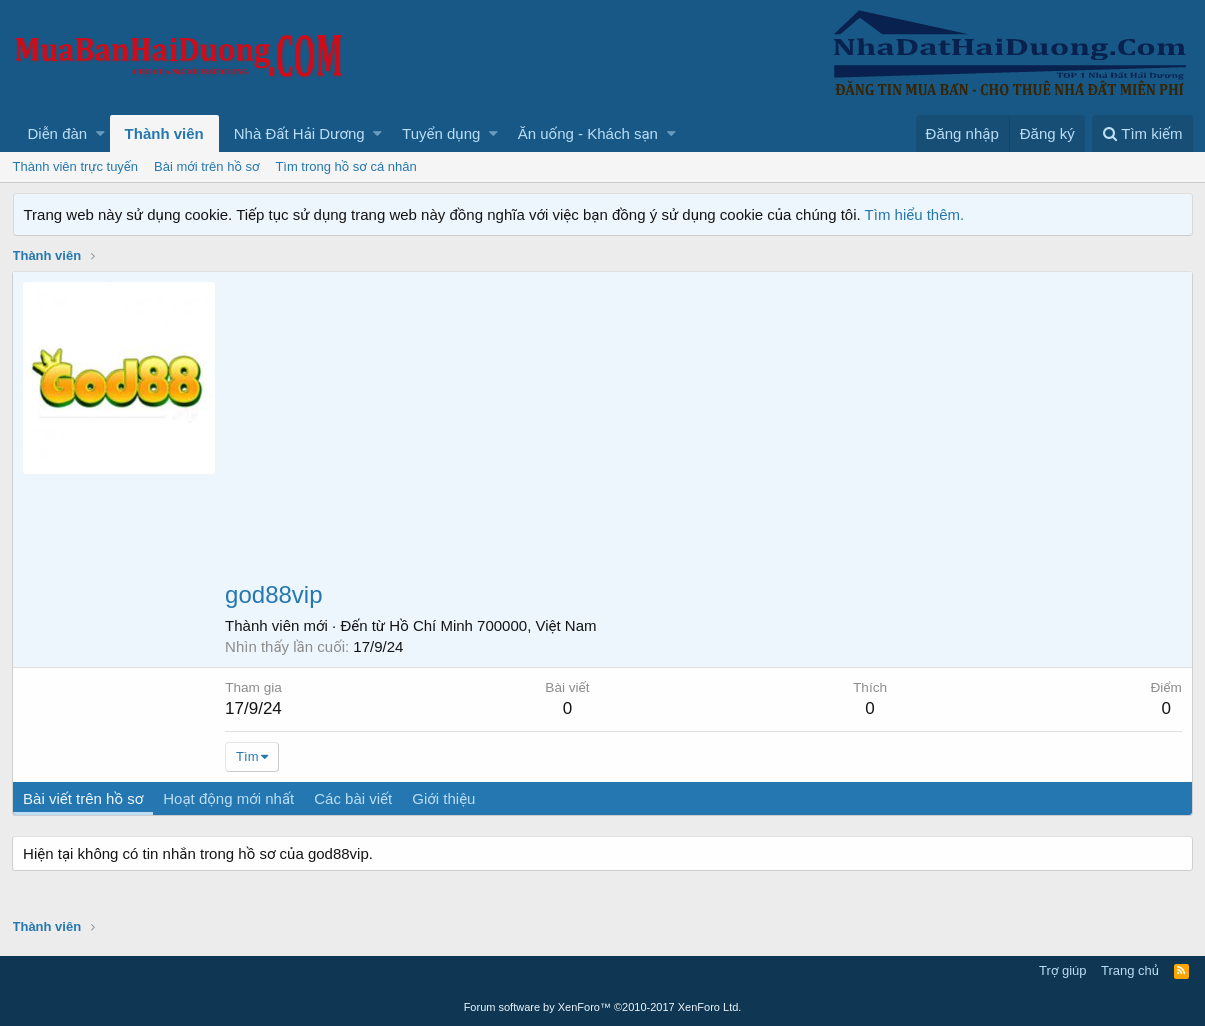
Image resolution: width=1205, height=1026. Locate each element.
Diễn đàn (58, 133)
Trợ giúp (1062, 970)
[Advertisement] (704, 432)
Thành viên (164, 133)
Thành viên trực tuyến (76, 166)
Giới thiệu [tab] (444, 798)
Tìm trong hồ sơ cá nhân (345, 166)
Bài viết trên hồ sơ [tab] (84, 798)
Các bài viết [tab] (354, 798)
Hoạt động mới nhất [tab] (229, 798)
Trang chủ (1130, 970)
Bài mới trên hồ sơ (206, 166)
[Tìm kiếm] (1142, 133)
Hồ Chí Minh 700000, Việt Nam (493, 625)
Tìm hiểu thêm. (915, 214)
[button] (100, 133)
